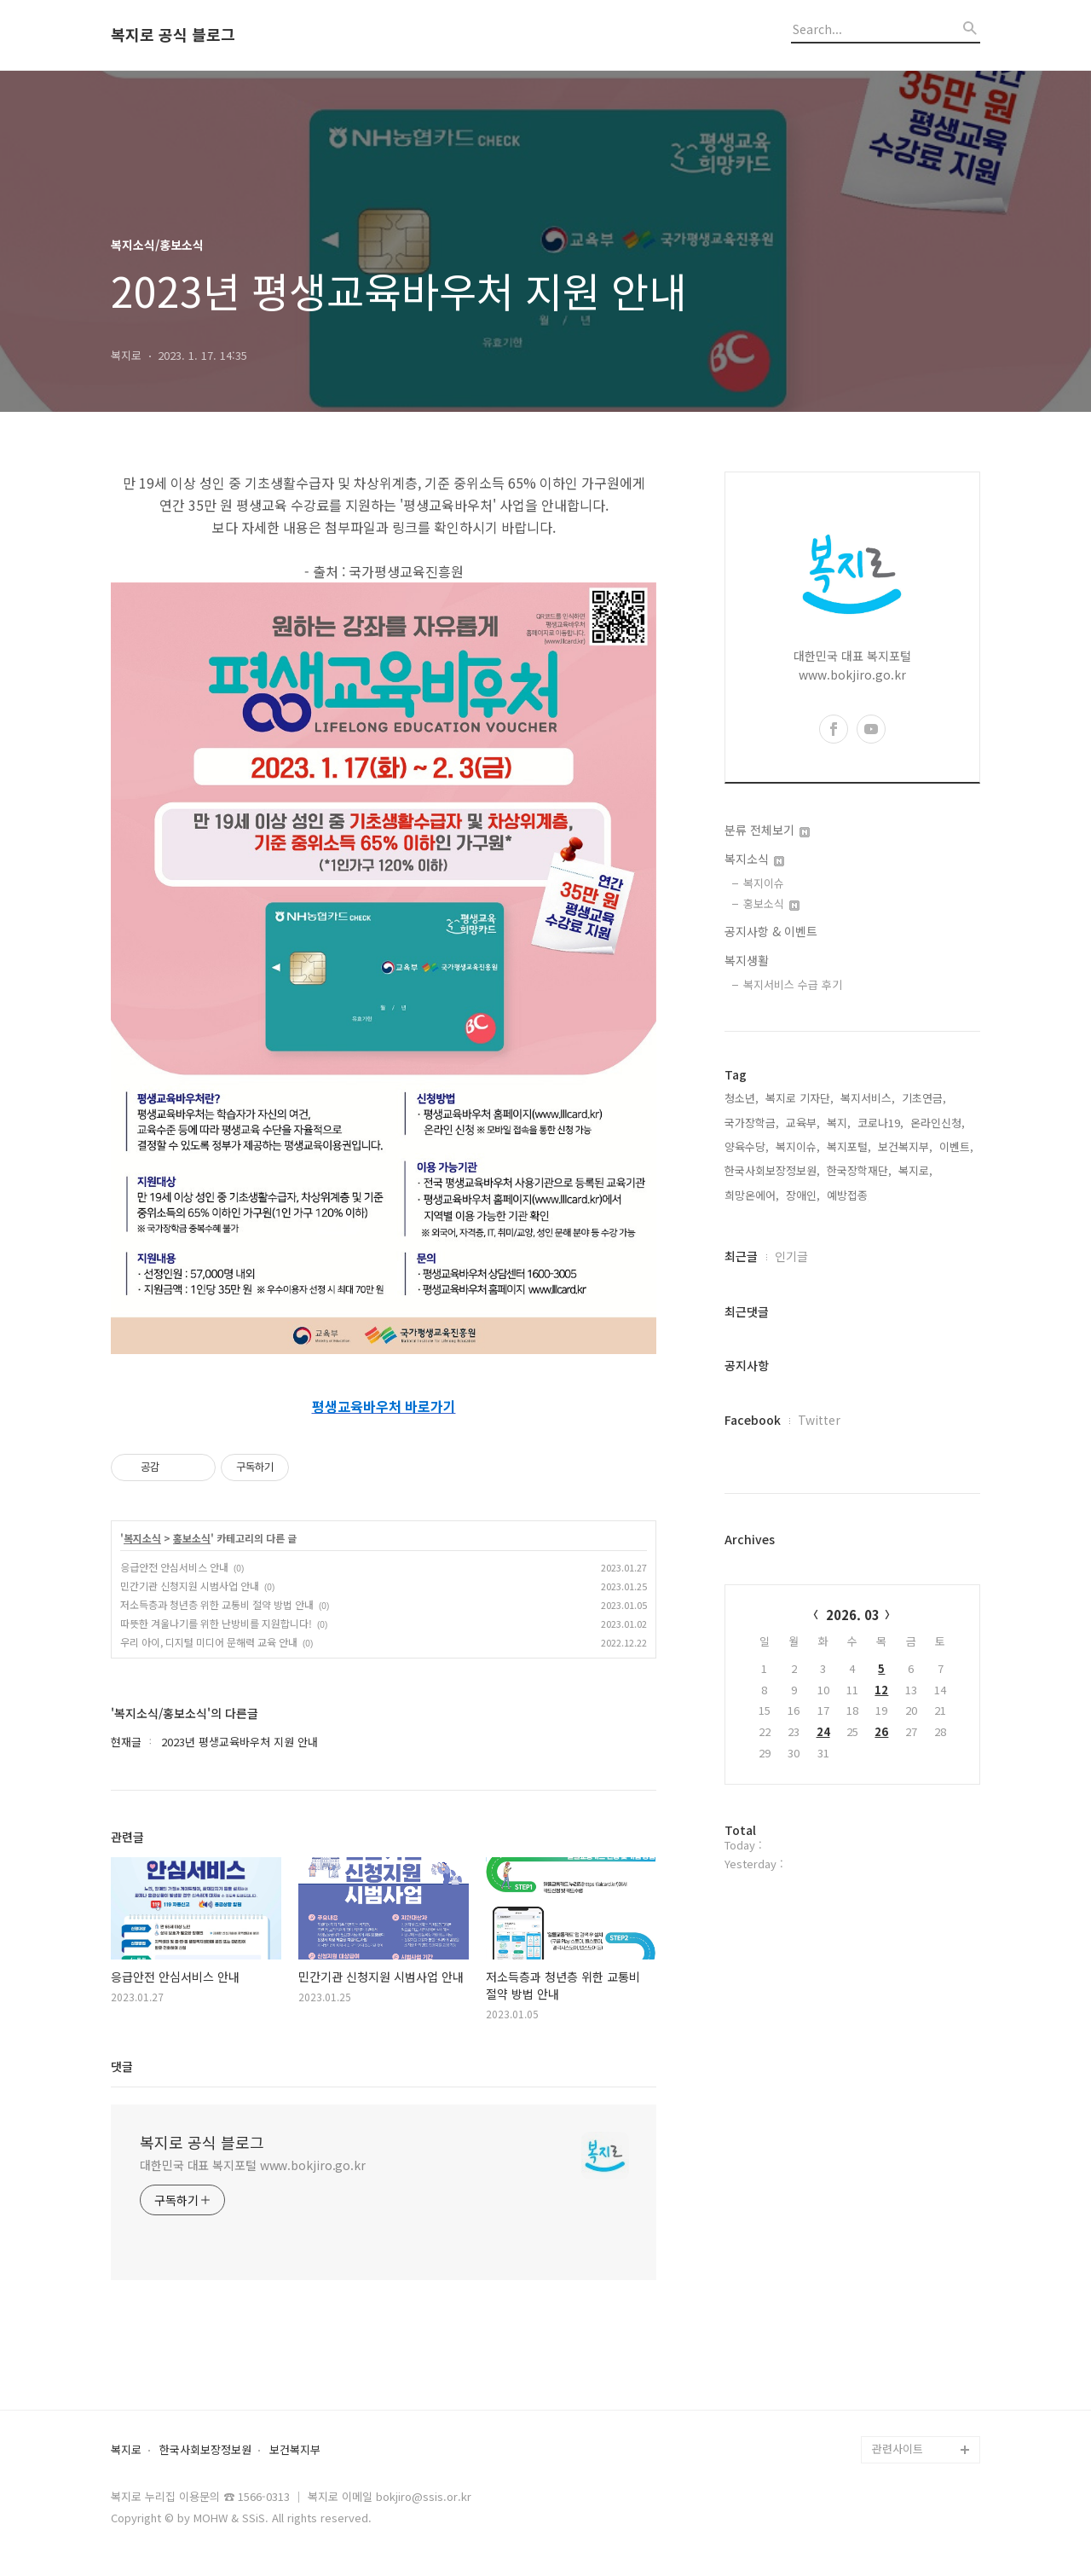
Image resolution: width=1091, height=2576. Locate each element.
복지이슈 (763, 883)
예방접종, (849, 1195)
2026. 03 (853, 1615)
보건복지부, (905, 1146)
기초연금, (924, 1098)
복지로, (915, 1170)
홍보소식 (192, 1538)
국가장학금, (751, 1122)
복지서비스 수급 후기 (792, 984)
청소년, (741, 1098)
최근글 (741, 1256)
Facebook (752, 1419)
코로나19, (880, 1122)
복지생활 (746, 960)
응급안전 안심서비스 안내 (174, 1567)
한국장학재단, (859, 1170)
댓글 (122, 2066)
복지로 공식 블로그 (173, 35)
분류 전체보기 (767, 829)
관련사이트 (897, 2448)
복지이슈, (798, 1146)
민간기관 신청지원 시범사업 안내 (189, 1585)
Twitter (819, 1419)
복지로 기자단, (799, 1098)
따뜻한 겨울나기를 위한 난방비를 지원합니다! (216, 1623)
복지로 (126, 2450)
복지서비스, (867, 1098)
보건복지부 (294, 2450)
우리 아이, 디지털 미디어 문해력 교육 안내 (208, 1642)
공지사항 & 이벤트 (770, 931)
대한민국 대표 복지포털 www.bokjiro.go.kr (253, 2165)
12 (881, 1690)
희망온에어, (751, 1195)
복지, (839, 1122)
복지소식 (142, 1538)
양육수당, (746, 1146)
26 (881, 1731)
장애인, (803, 1195)
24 (823, 1731)
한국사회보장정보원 (205, 2450)
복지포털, (849, 1146)
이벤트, (956, 1146)
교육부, (803, 1122)
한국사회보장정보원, (772, 1170)
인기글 (791, 1256)
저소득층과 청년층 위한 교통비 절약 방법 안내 (217, 1604)
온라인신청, (937, 1122)
